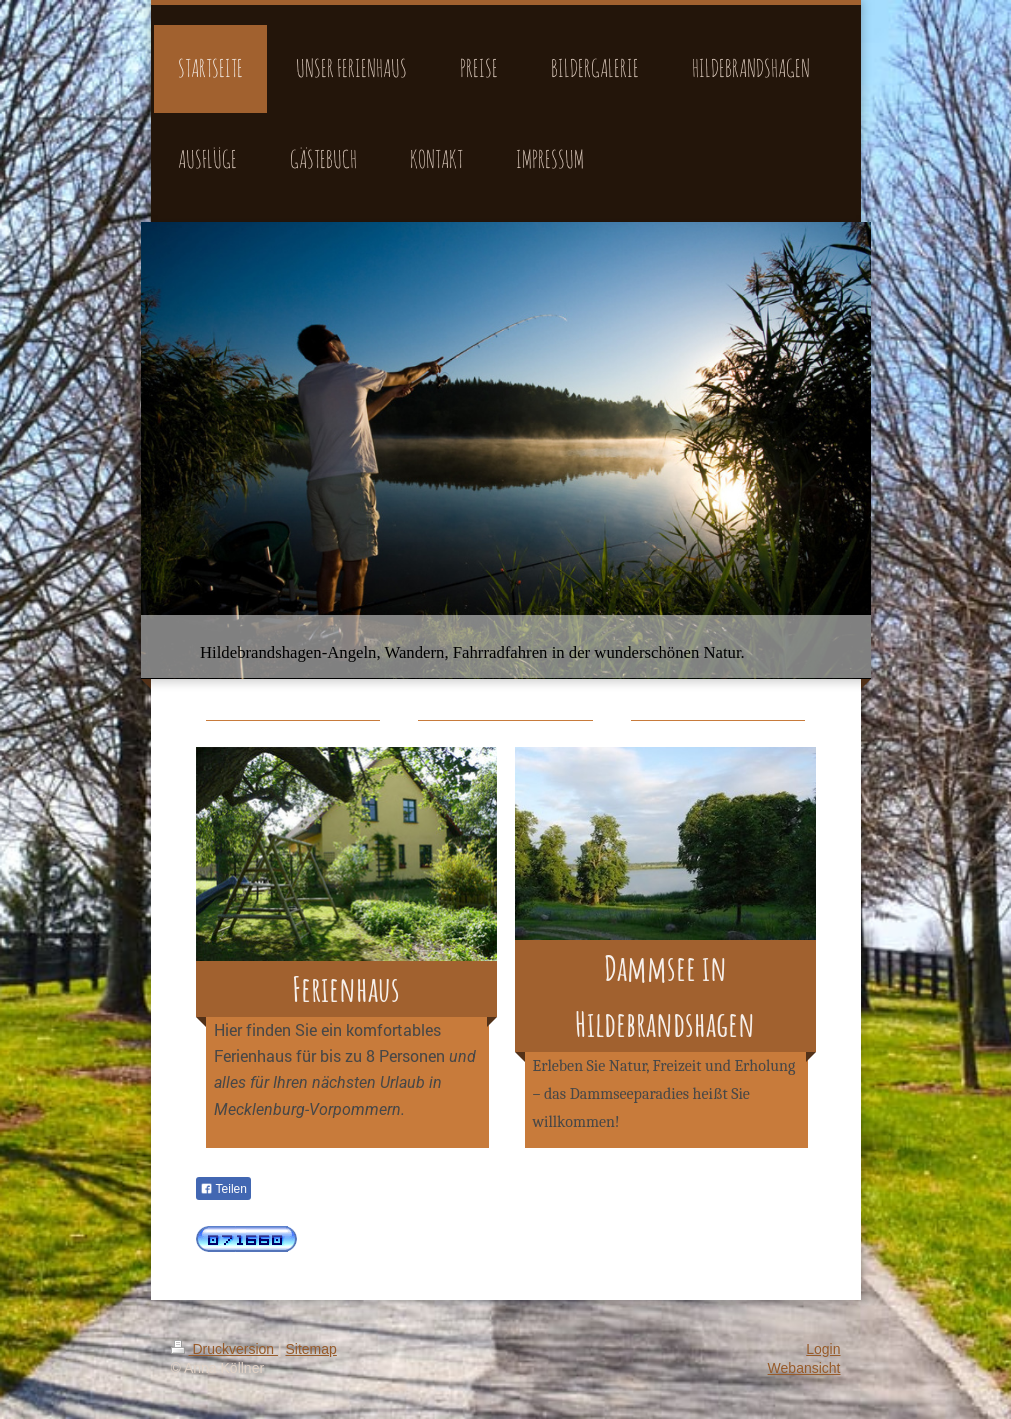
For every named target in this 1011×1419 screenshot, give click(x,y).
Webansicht (804, 1368)
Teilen (223, 1189)
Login (823, 1349)
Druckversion (224, 1349)
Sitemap (311, 1349)
